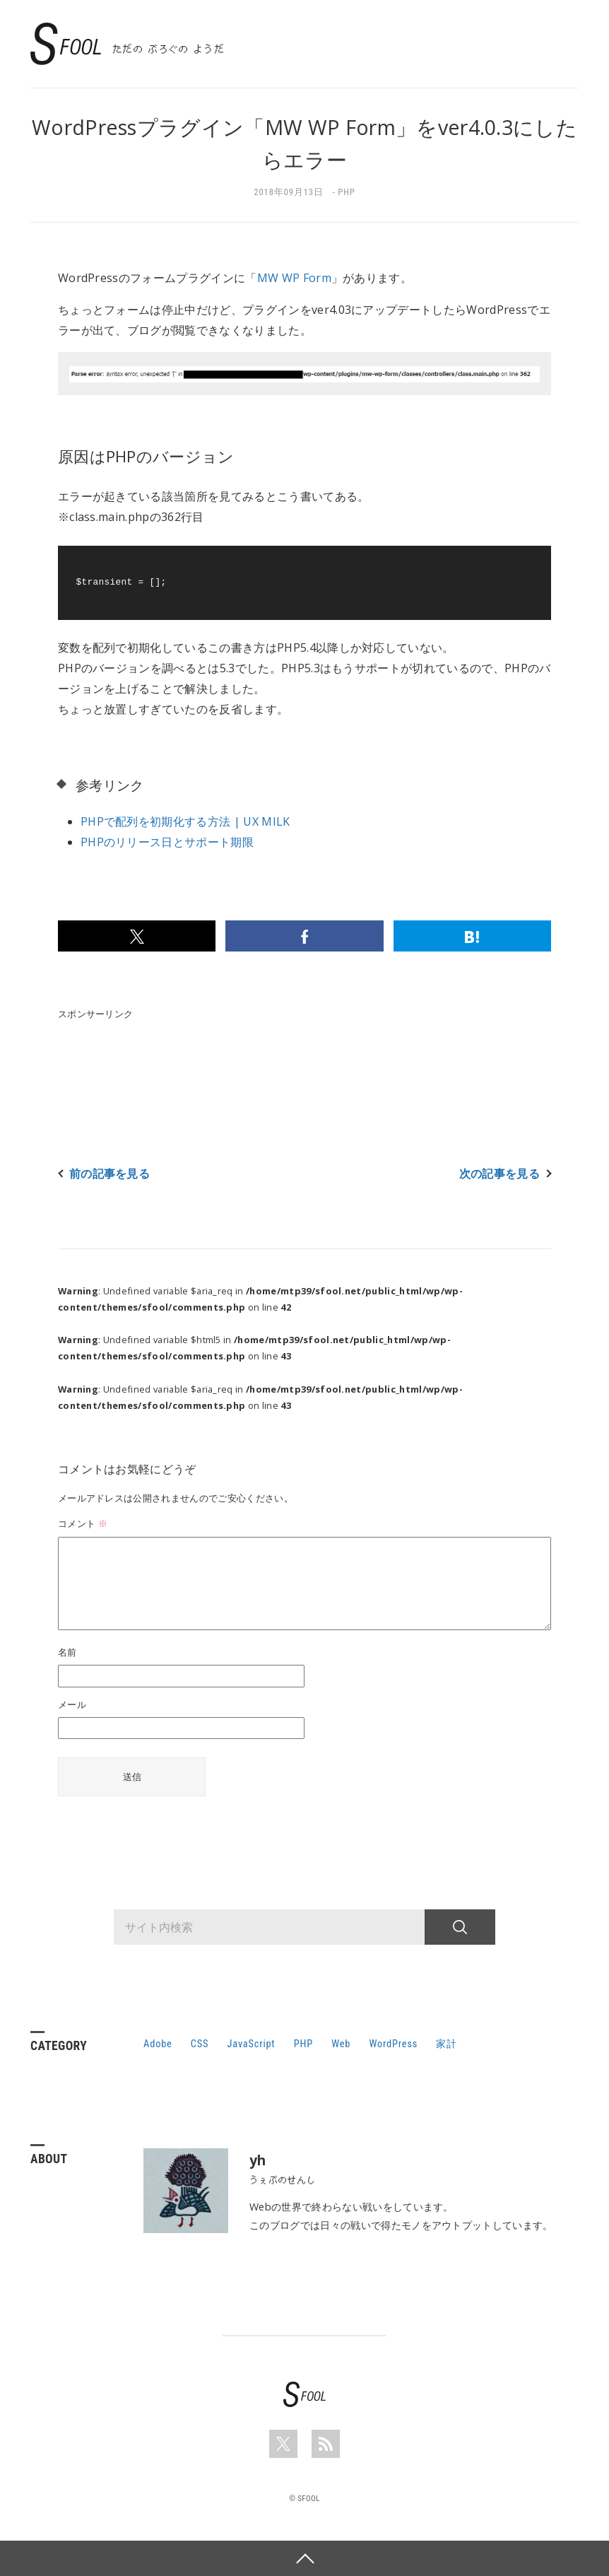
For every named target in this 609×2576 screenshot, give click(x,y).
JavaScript (251, 2044)
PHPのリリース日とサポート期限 (167, 842)
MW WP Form (294, 278)
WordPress (393, 2044)
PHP (346, 192)
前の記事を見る (109, 1174)
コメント (82, 1523)
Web (340, 2044)
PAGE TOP (304, 2558)
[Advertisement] (315, 1059)
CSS (199, 2044)
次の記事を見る (499, 1174)
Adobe (157, 2044)
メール (72, 1704)
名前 (67, 1652)
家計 (446, 2044)
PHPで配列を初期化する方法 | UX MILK (185, 821)
